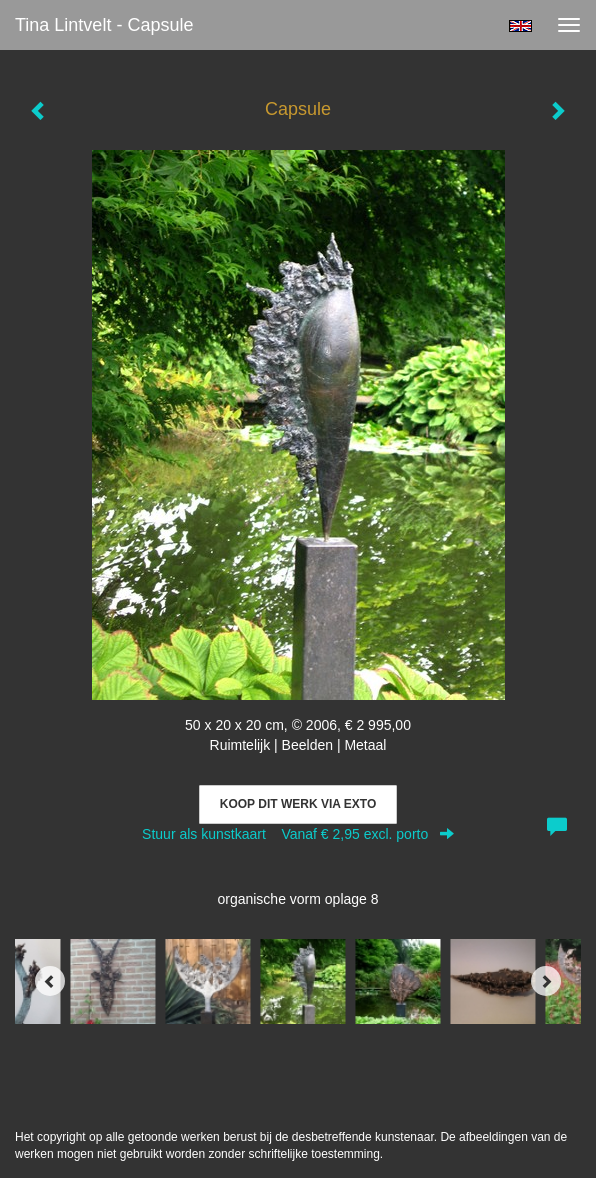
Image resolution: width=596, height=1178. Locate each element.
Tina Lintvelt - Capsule (104, 25)
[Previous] (50, 981)
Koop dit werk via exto (298, 804)
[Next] (546, 981)
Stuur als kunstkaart (298, 834)
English (520, 26)
